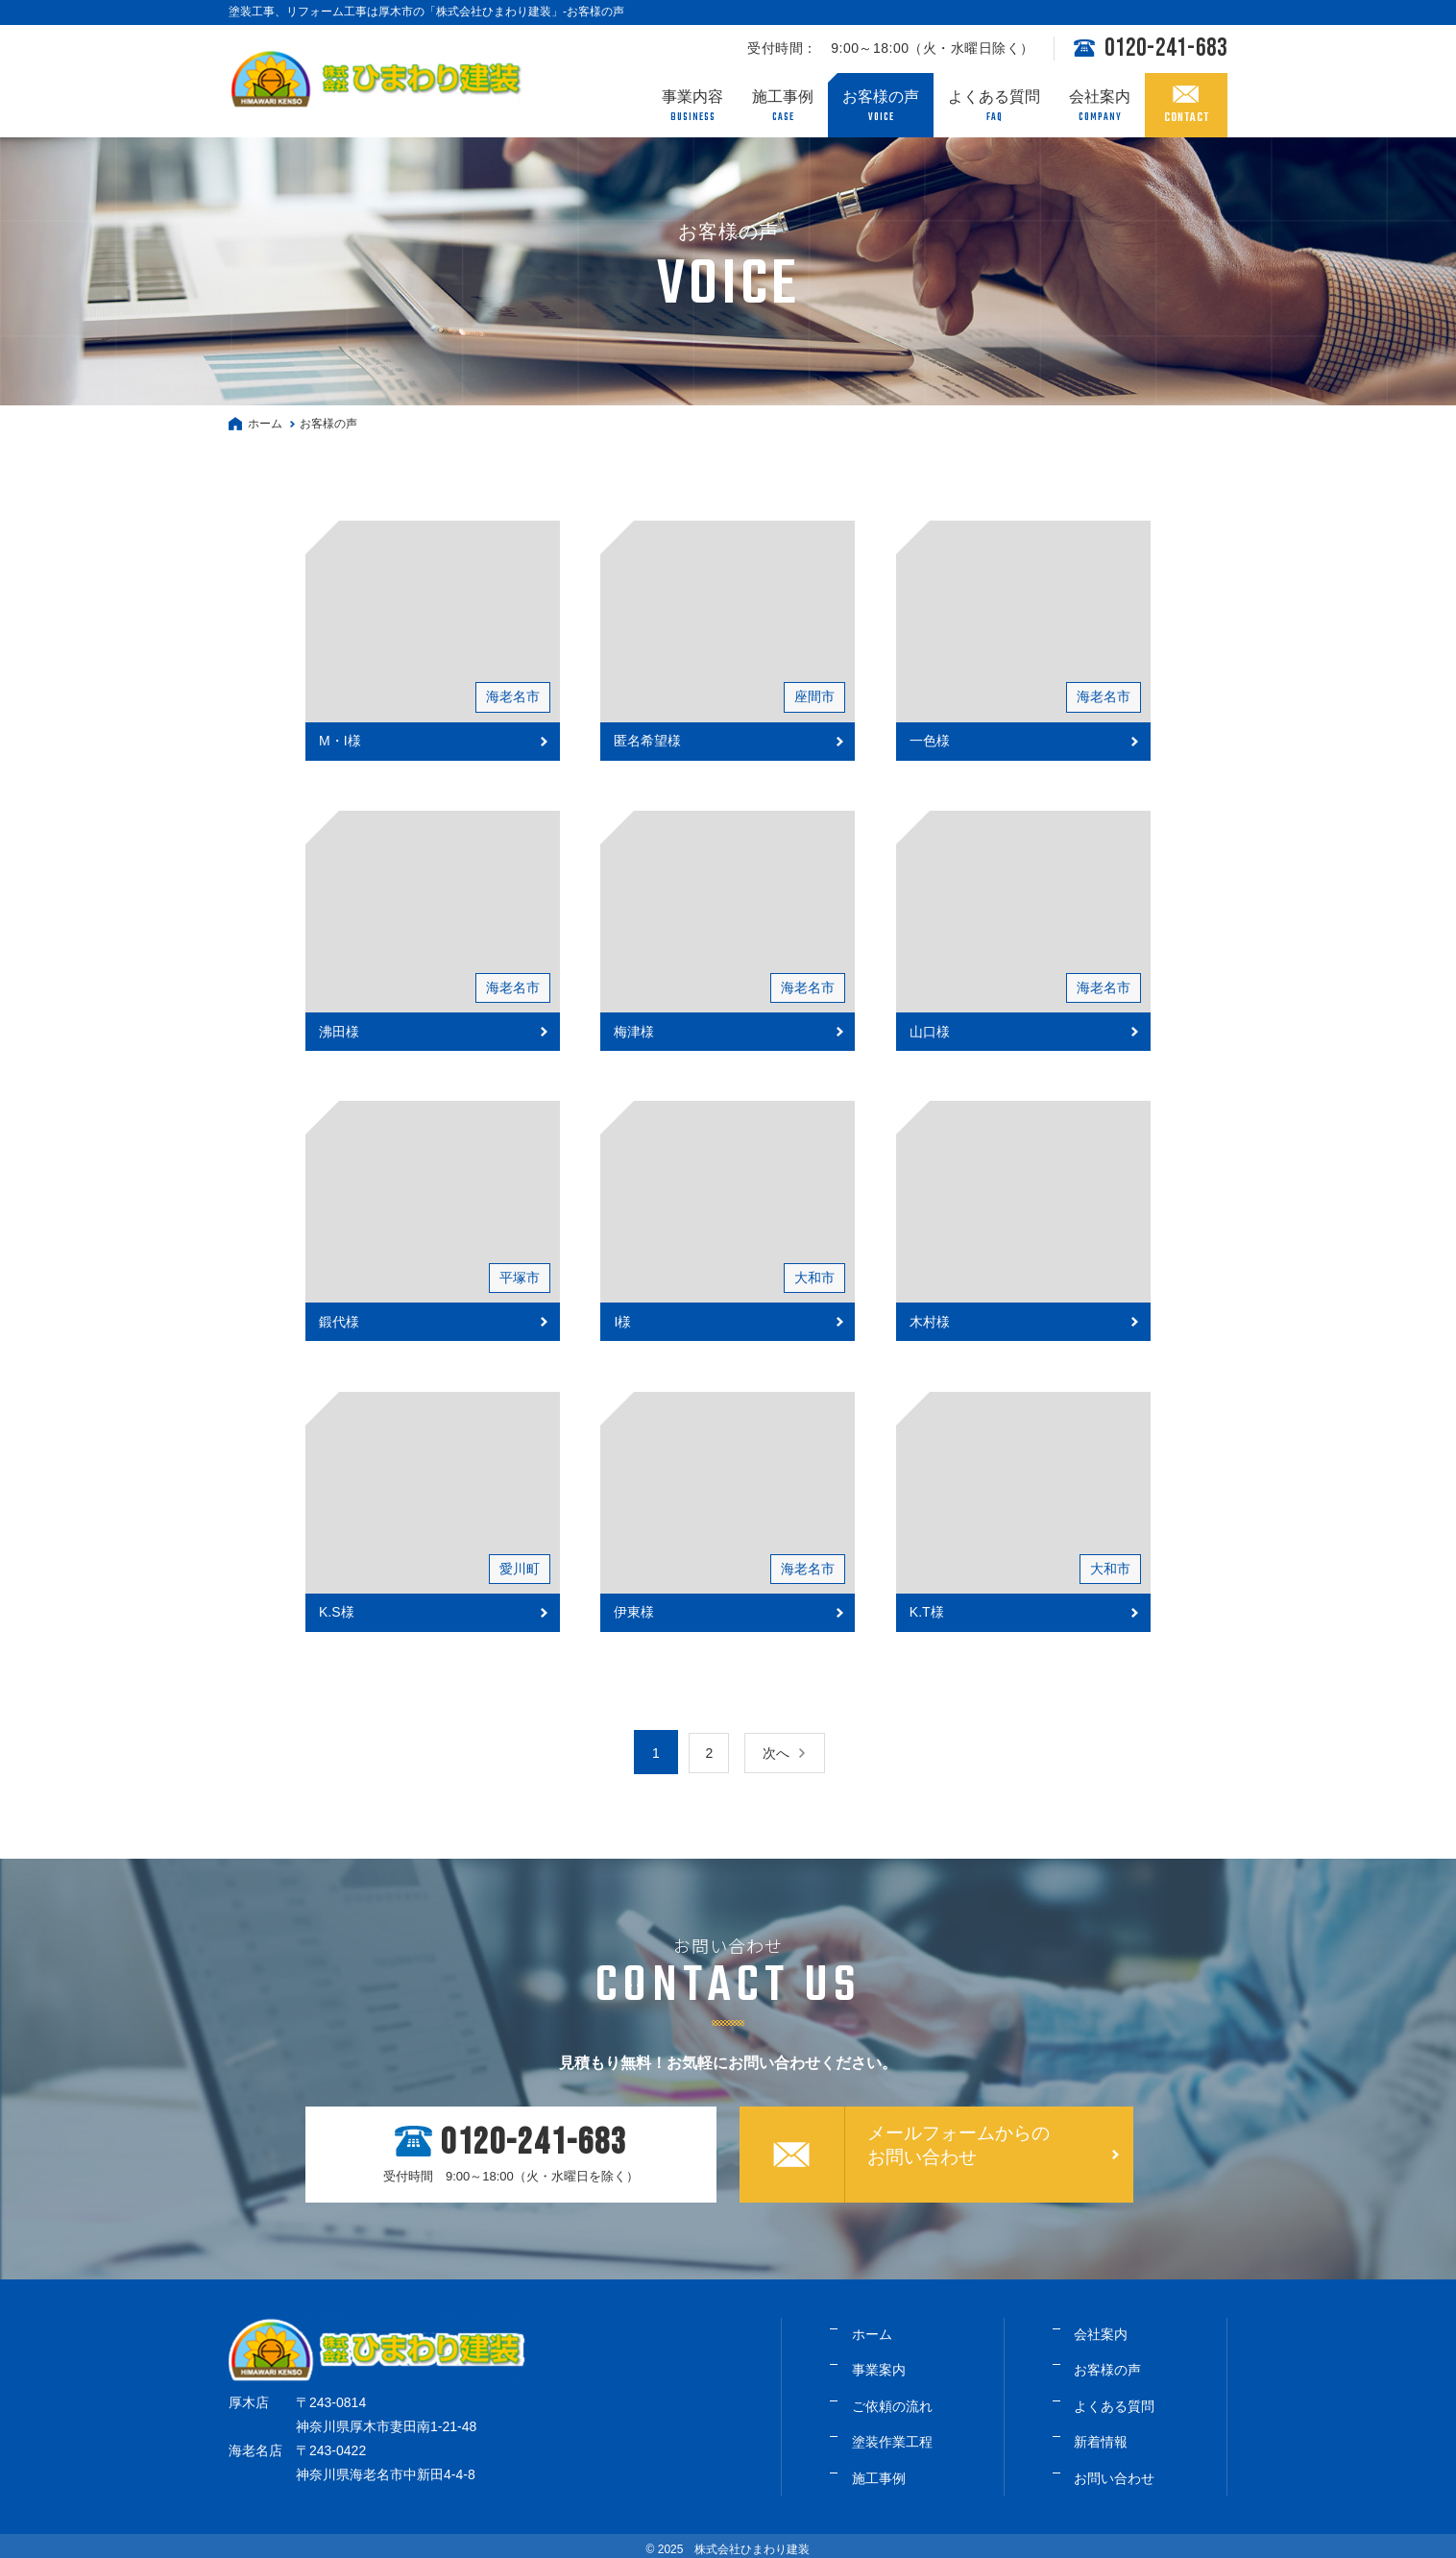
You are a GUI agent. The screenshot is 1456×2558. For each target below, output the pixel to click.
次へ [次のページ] (782, 1753)
